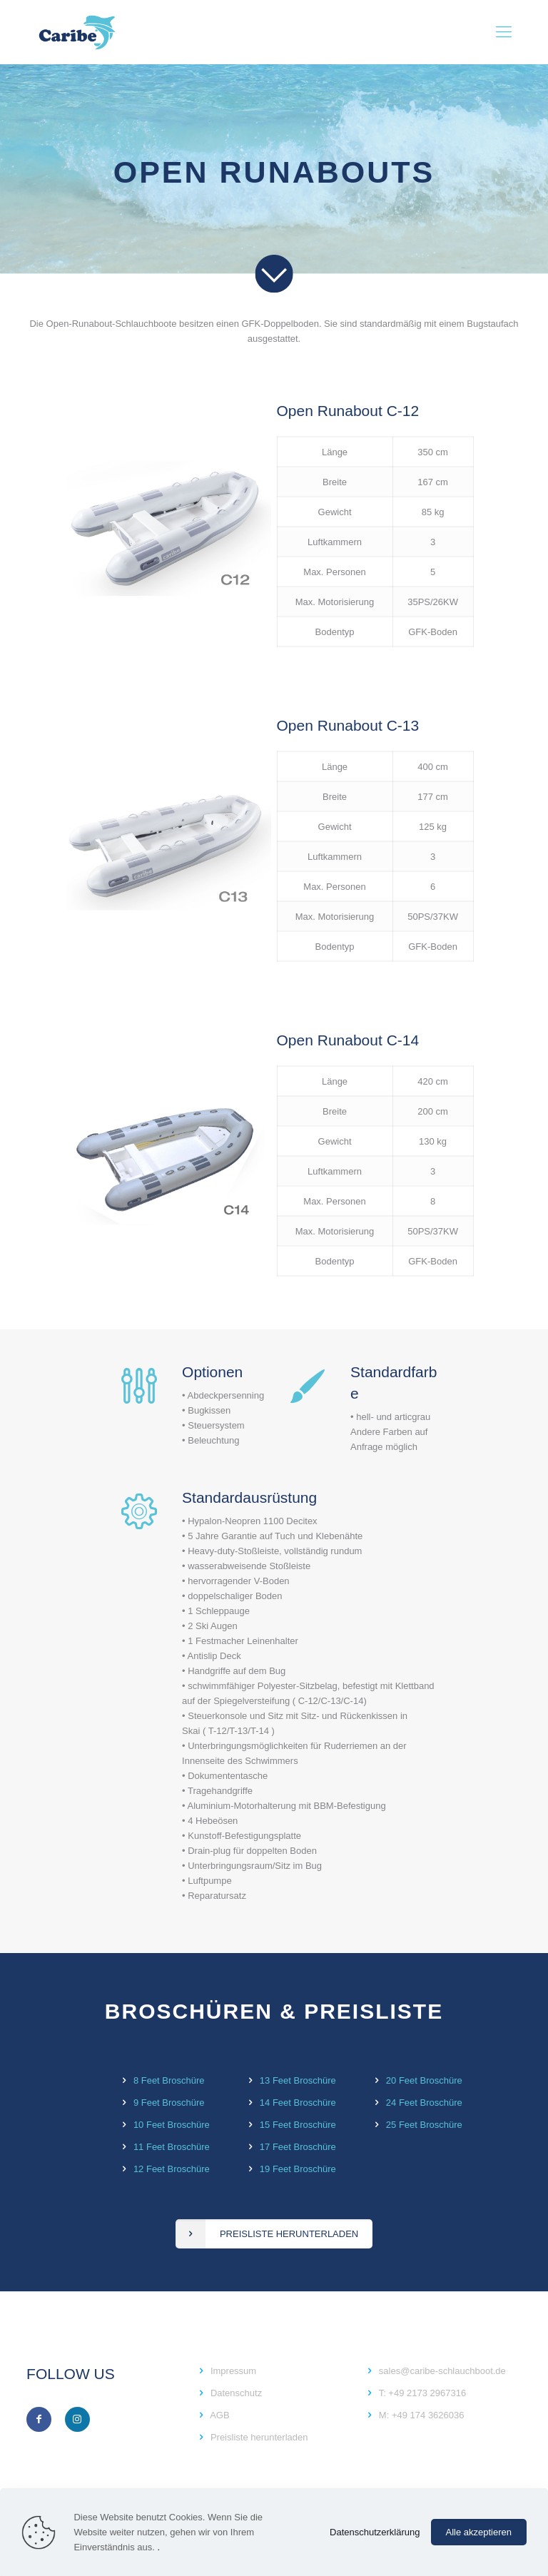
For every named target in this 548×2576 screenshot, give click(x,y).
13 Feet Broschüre (298, 2080)
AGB (219, 2415)
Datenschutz (236, 2393)
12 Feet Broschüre (171, 2169)
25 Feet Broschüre (424, 2124)
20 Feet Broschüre (424, 2080)
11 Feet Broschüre (171, 2146)
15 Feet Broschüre (298, 2124)
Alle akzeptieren (479, 2532)
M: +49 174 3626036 (422, 2415)
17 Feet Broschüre (298, 2146)
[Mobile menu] (504, 32)
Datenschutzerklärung (375, 2532)
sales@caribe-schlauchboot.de (442, 2370)
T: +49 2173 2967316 (423, 2393)
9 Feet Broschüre (169, 2102)
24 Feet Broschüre (424, 2102)
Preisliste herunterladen (259, 2437)
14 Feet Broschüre (298, 2102)
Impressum (233, 2370)
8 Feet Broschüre (169, 2080)
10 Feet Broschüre (171, 2124)
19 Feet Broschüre (298, 2169)
